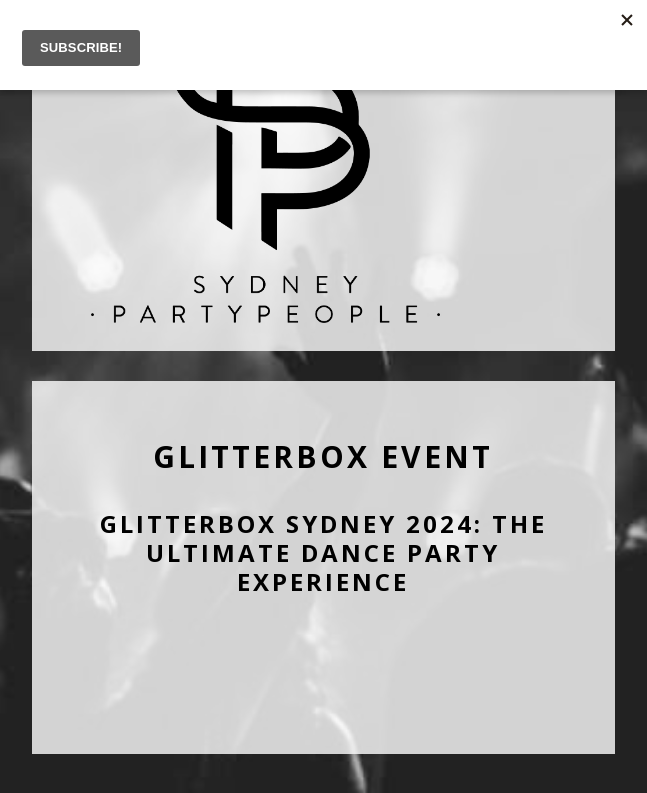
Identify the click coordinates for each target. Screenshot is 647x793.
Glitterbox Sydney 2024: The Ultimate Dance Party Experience (323, 552)
